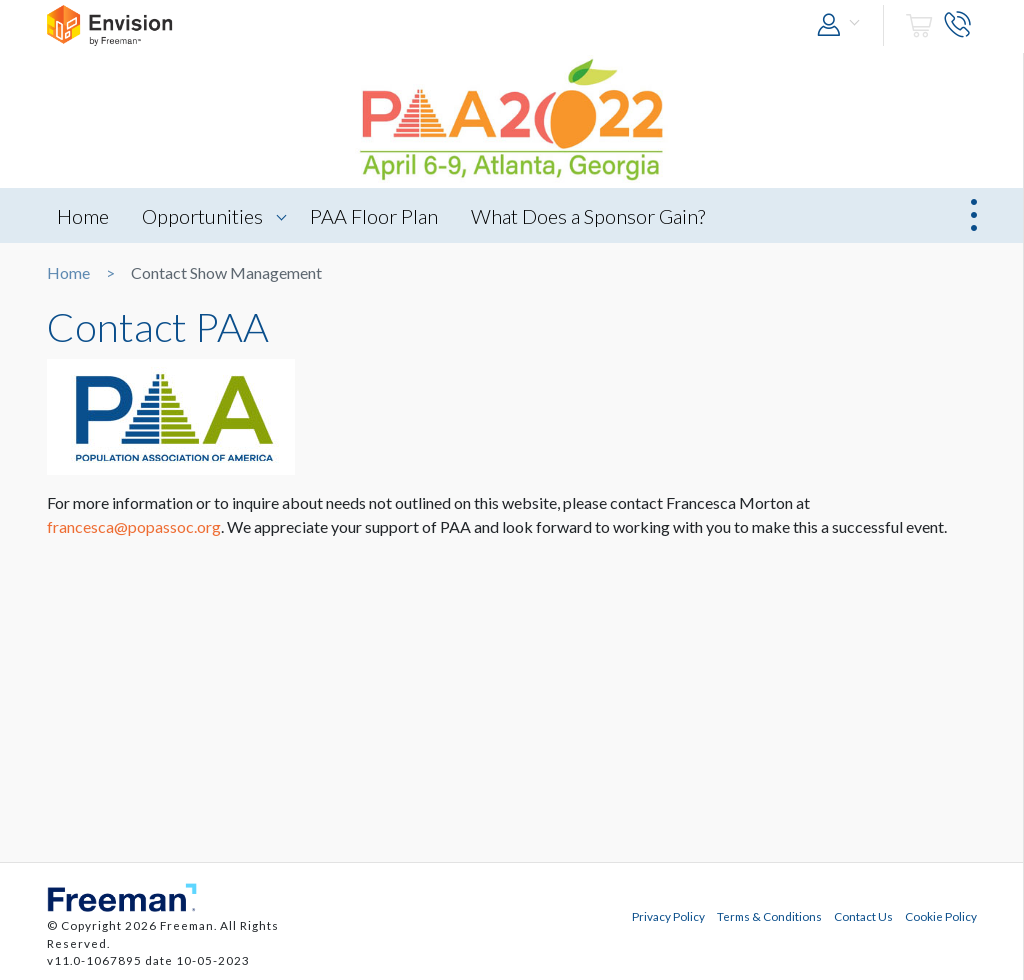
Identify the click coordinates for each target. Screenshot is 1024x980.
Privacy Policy (668, 916)
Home (83, 216)
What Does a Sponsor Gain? (588, 216)
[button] (843, 25)
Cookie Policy (941, 916)
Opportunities (202, 216)
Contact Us (863, 916)
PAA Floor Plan (374, 216)
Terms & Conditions (769, 916)
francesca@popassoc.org (134, 526)
